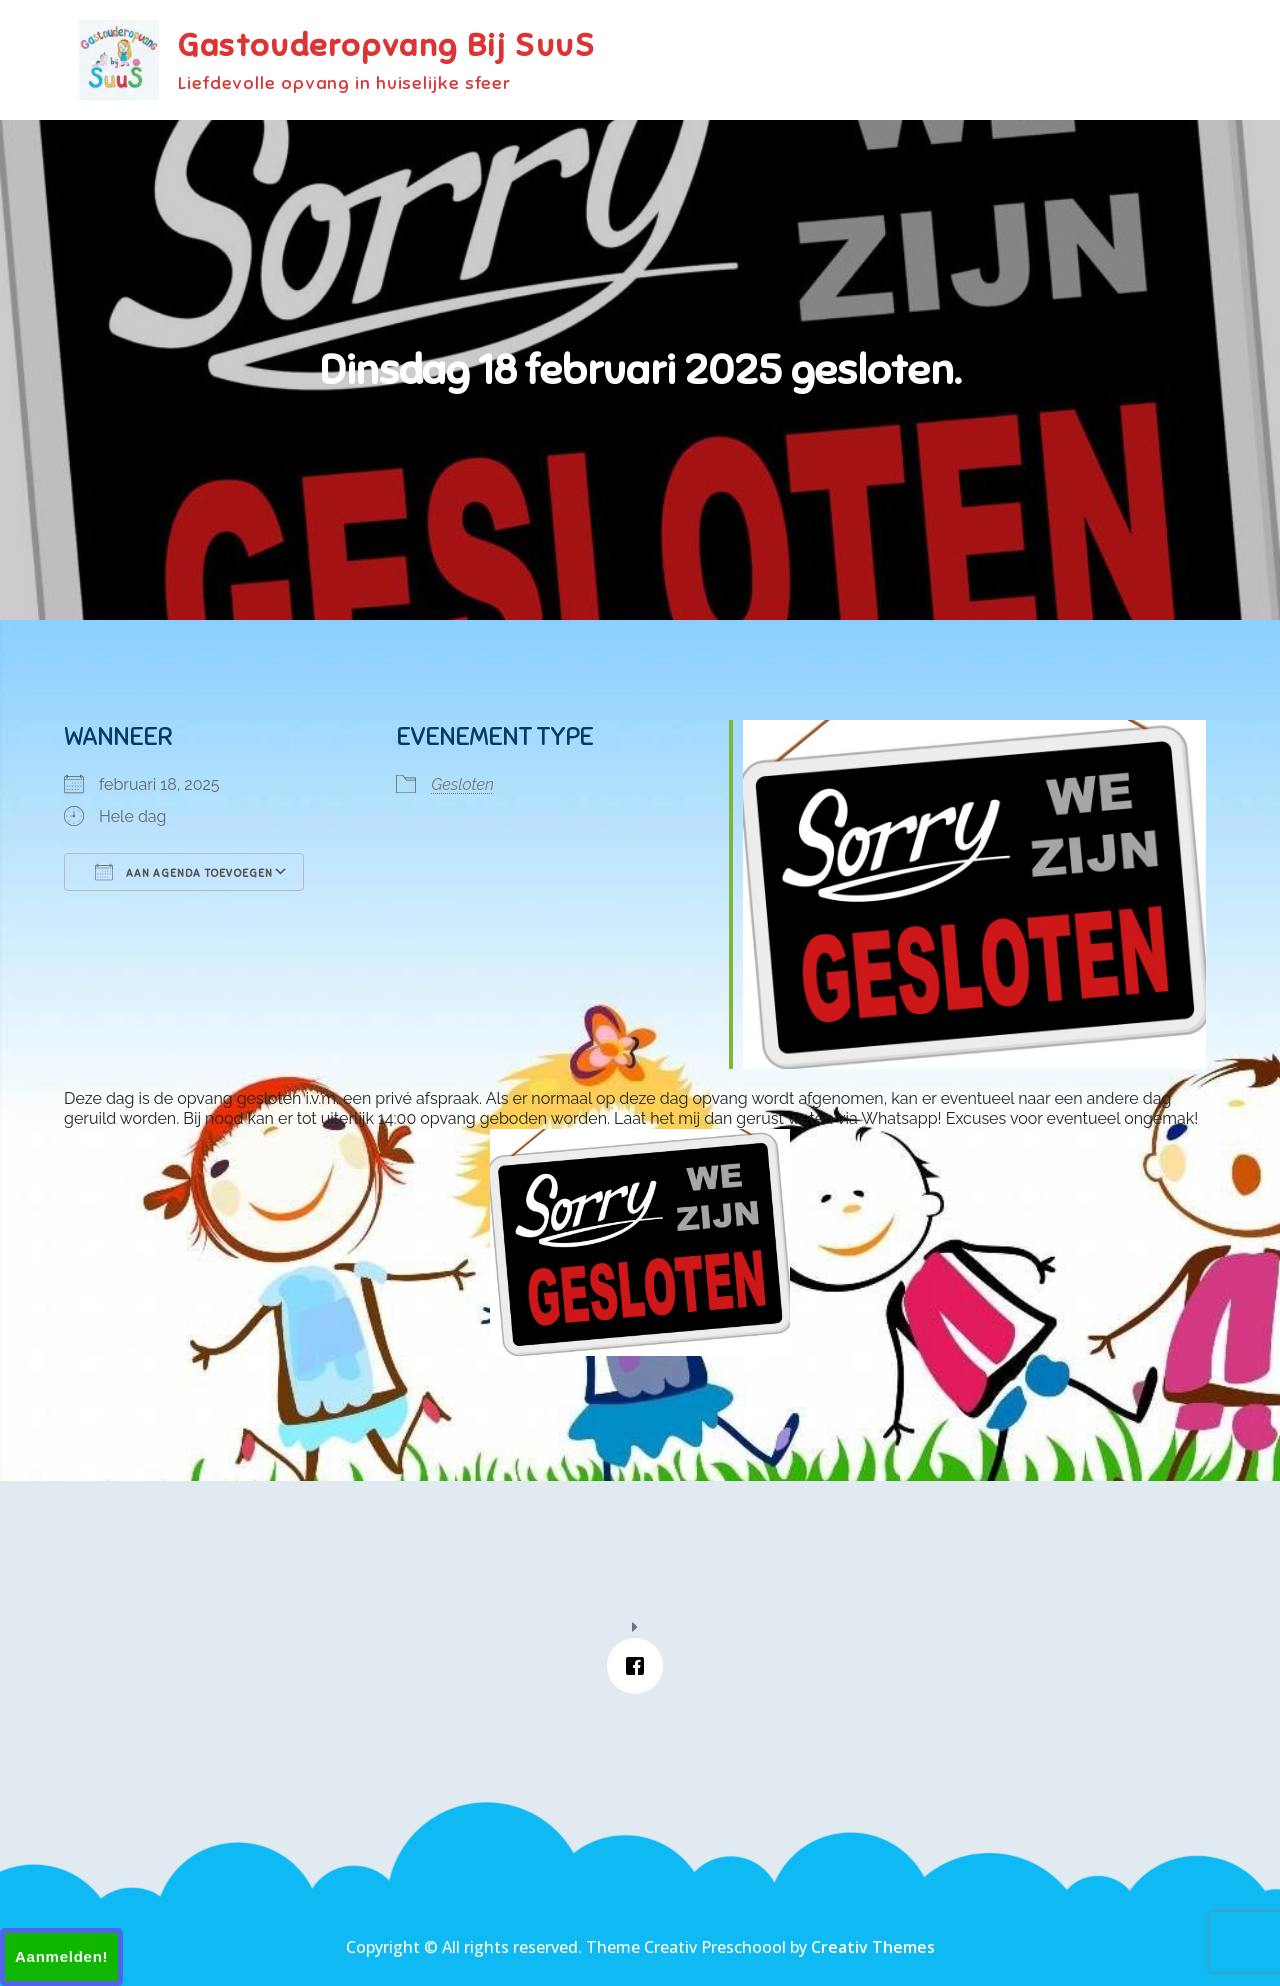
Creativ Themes (873, 1947)
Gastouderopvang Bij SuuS (386, 45)
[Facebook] (640, 1666)
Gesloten (462, 784)
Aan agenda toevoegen (184, 872)
